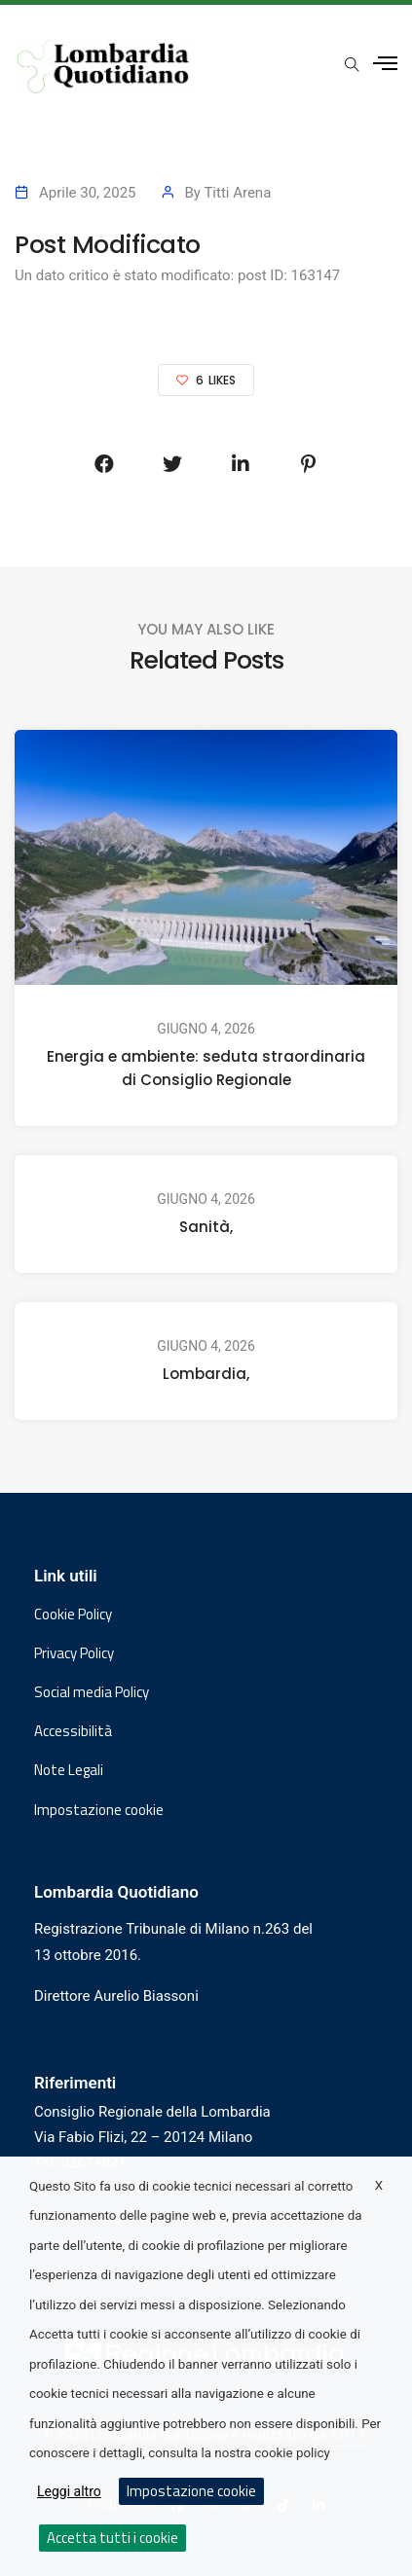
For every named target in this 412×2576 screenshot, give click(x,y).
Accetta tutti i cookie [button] (112, 2537)
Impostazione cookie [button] (99, 1810)
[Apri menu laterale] (385, 64)
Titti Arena (237, 192)
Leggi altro (69, 2491)
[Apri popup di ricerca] (351, 65)
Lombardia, (206, 1373)
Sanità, (206, 1226)
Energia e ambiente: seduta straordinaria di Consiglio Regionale (206, 1068)
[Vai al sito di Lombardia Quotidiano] (103, 66)
